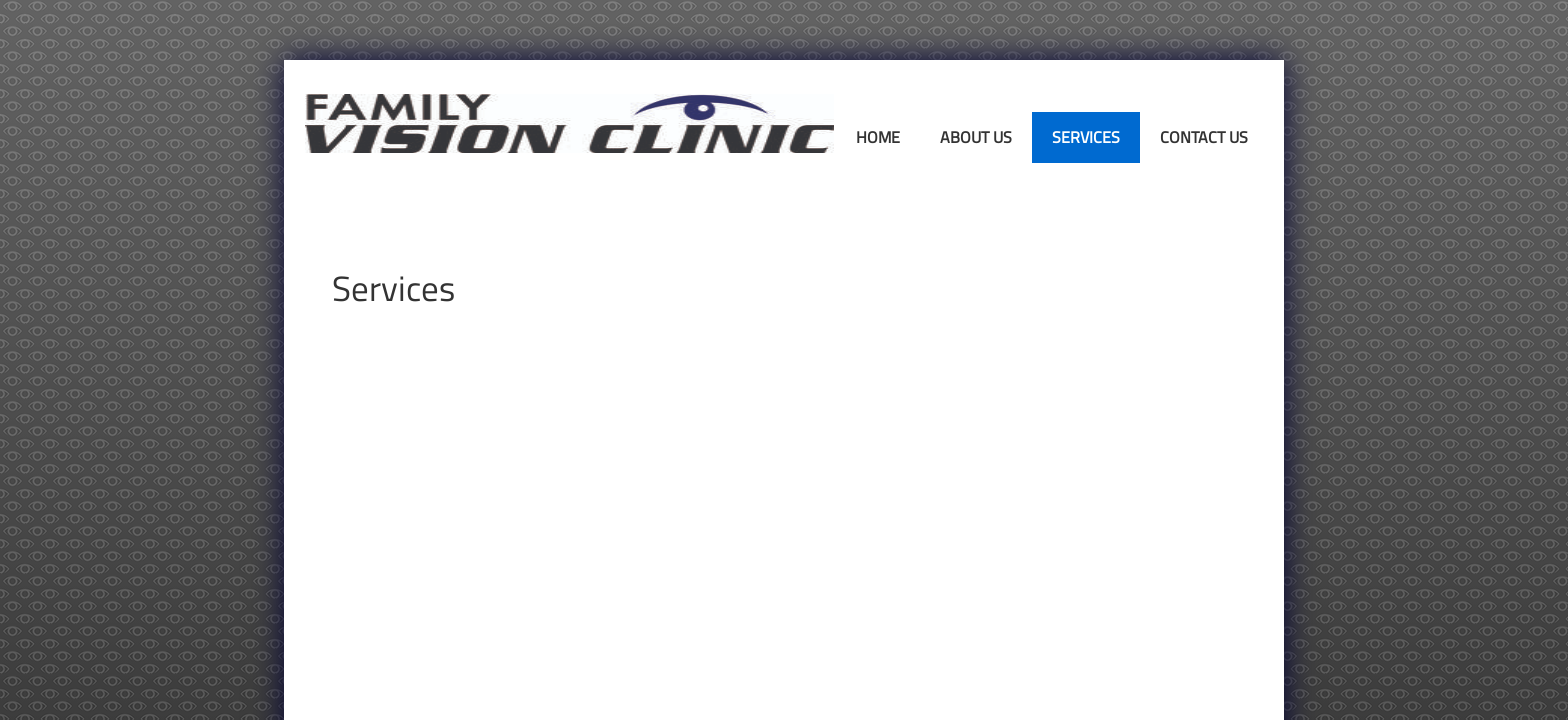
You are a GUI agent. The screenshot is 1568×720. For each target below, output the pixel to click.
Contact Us (1204, 137)
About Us (976, 137)
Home (878, 137)
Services (1086, 137)
